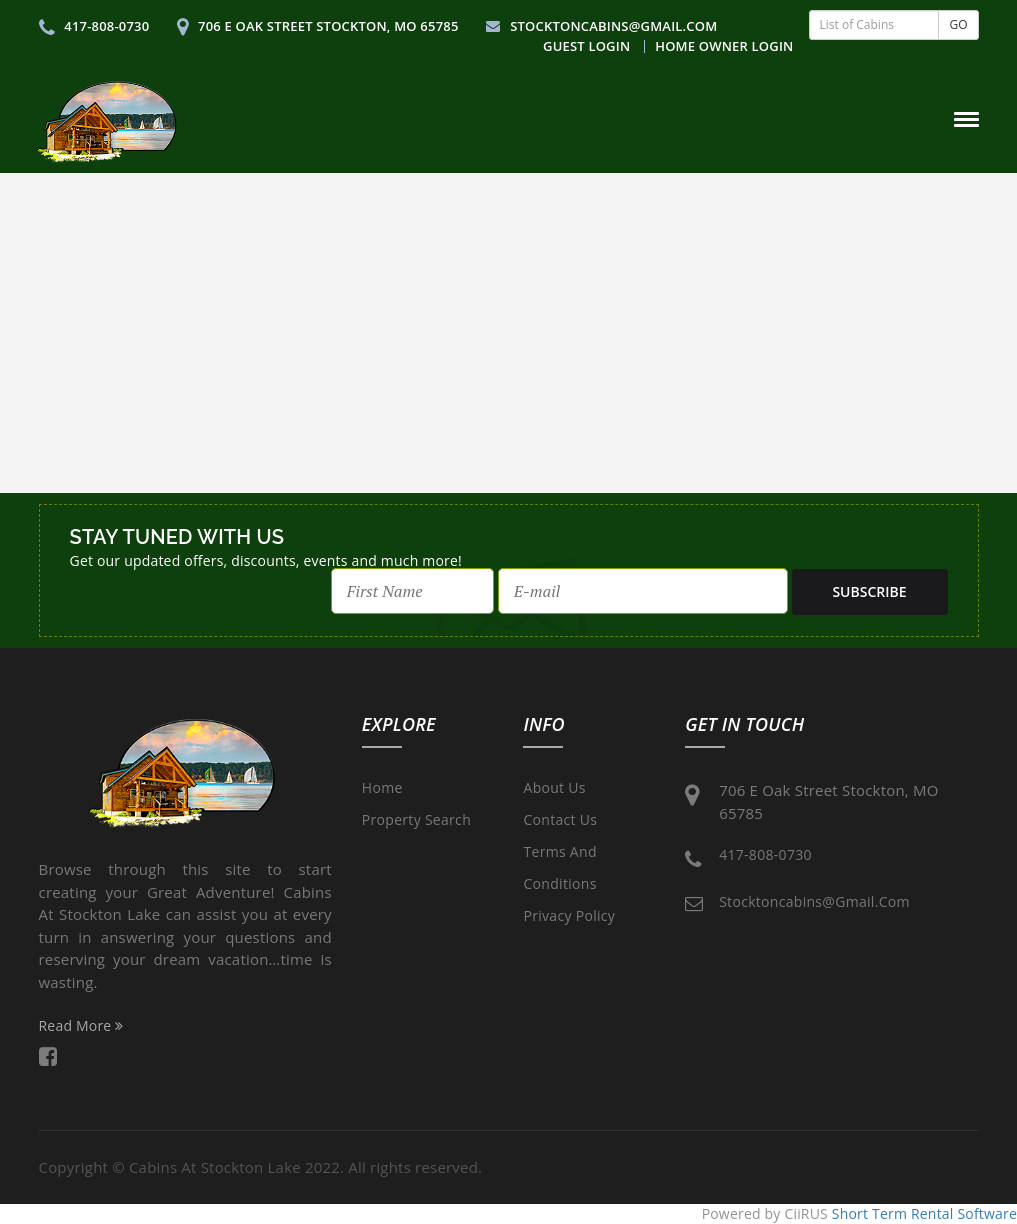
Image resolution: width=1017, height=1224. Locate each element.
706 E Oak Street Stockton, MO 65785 (317, 26)
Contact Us (560, 819)
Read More (81, 1025)
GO (958, 24)
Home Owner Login (724, 46)
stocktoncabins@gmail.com (601, 26)
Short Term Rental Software (924, 1213)
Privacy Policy (569, 915)
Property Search (416, 819)
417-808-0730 (94, 26)
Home (382, 787)
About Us (554, 787)
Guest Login (586, 46)
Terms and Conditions (559, 867)
